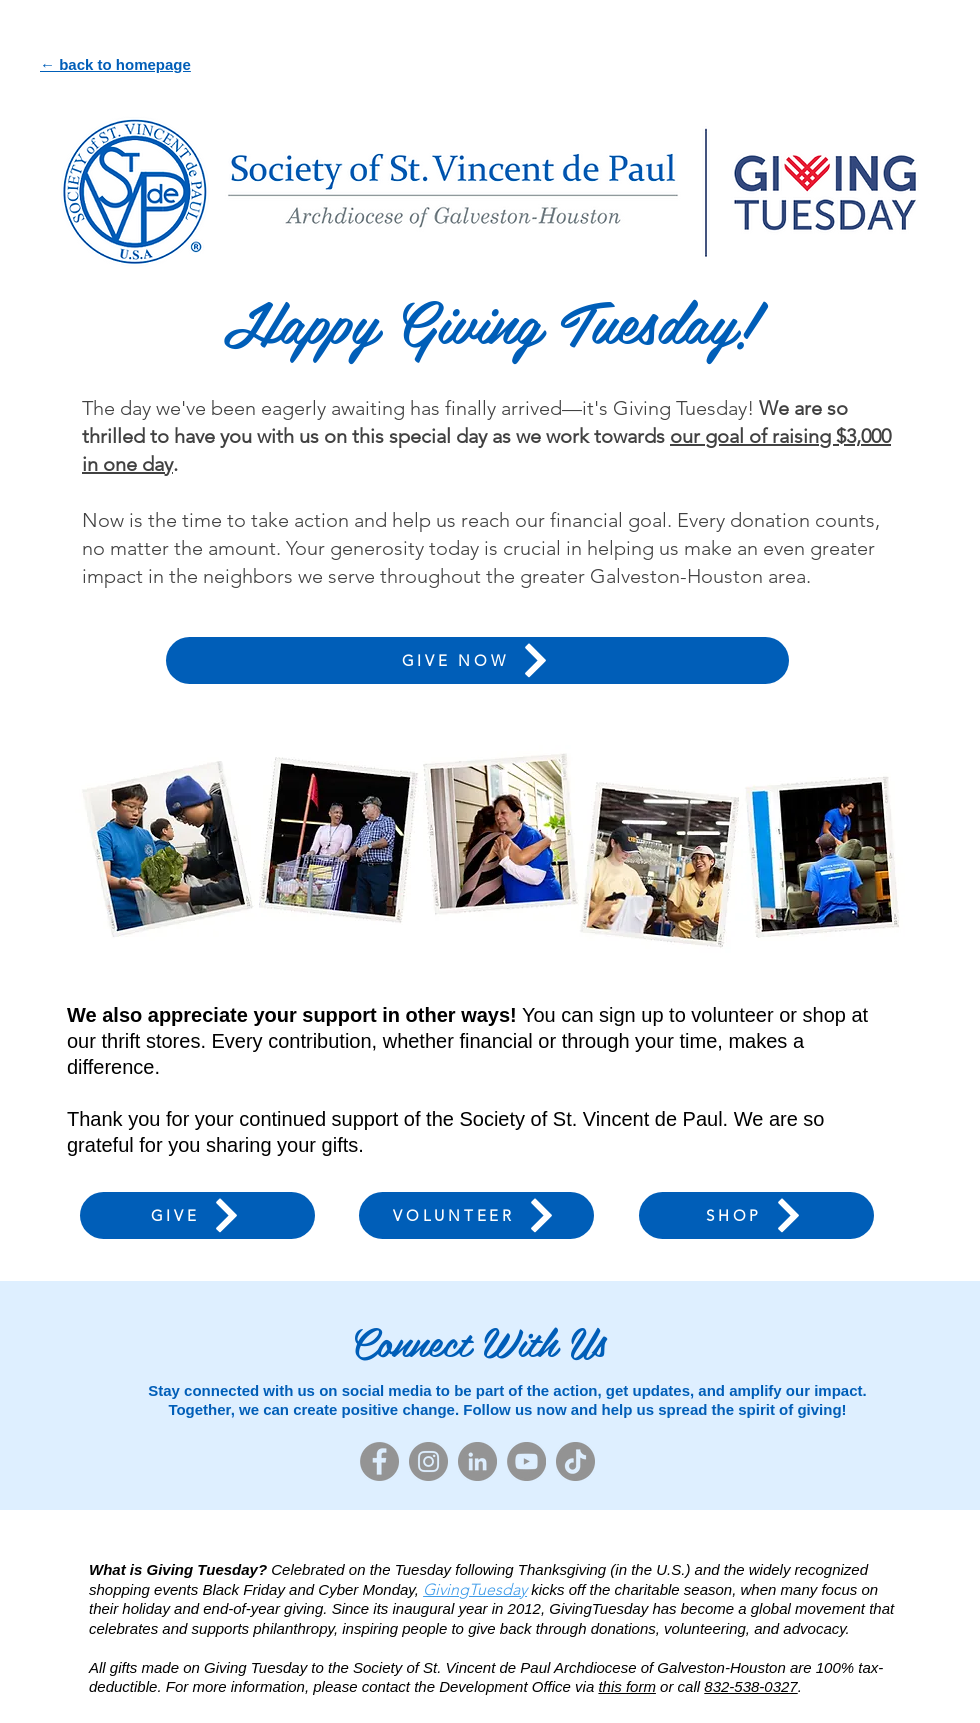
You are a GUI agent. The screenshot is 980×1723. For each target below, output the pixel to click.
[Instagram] (428, 1461)
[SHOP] (756, 1215)
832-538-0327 (750, 1686)
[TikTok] (575, 1461)
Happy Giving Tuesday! (490, 320)
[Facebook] (379, 1461)
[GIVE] (197, 1215)
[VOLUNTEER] (476, 1215)
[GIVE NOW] (477, 660)
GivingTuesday (475, 1589)
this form (627, 1686)
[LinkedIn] (477, 1461)
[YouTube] (526, 1461)
